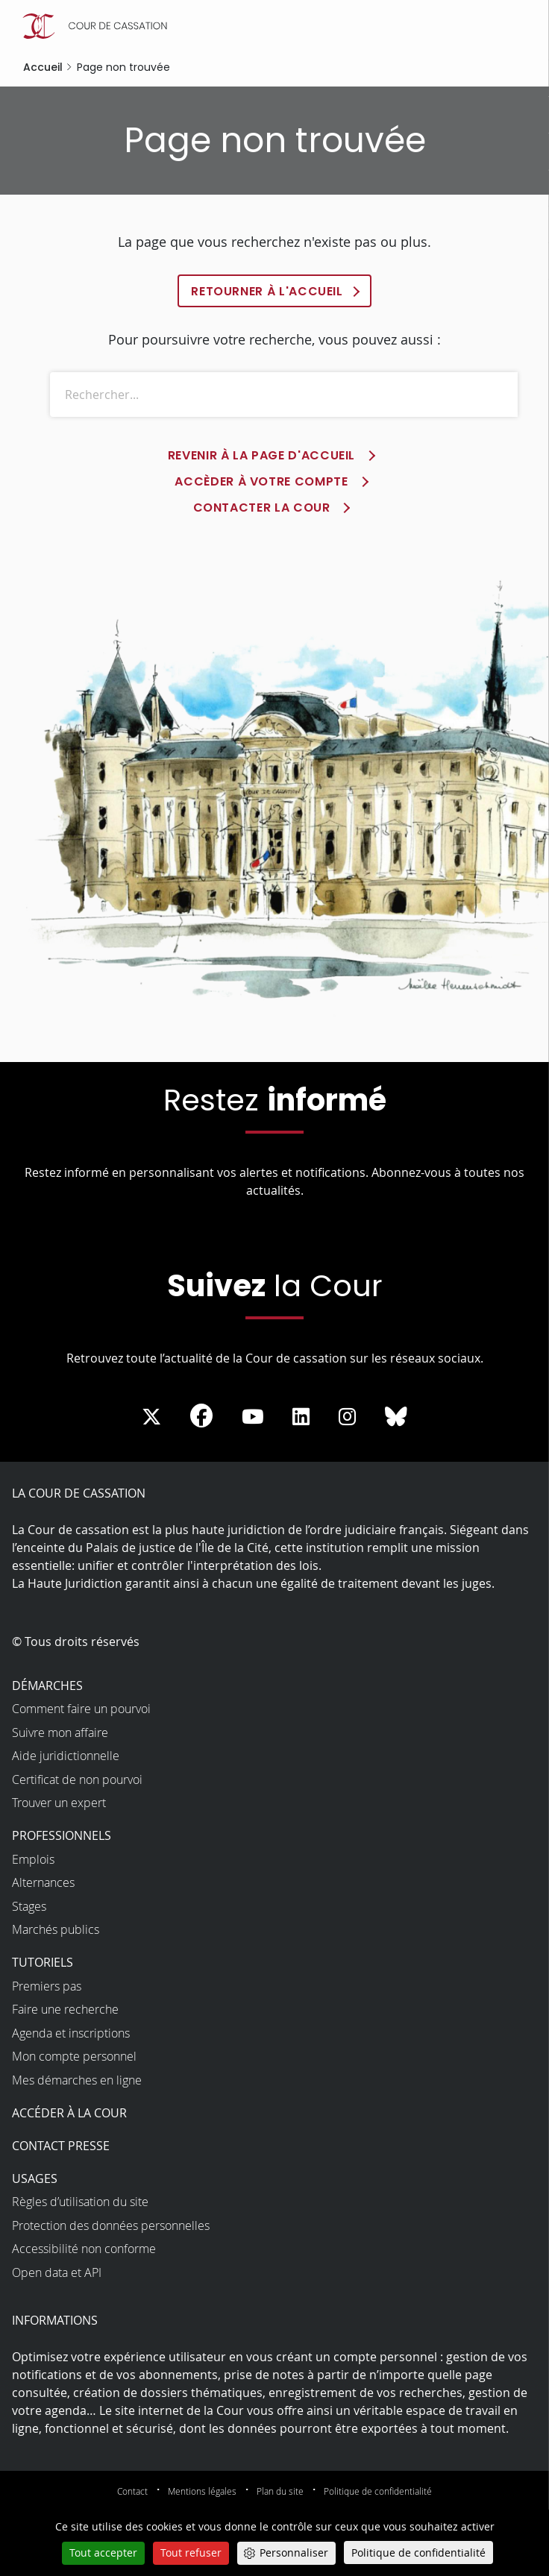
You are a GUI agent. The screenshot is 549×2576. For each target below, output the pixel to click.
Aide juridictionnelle (65, 1756)
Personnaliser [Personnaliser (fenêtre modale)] (294, 2552)
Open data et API (56, 2272)
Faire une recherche (65, 2010)
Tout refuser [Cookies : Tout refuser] (191, 2552)
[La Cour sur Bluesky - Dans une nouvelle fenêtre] (396, 1417)
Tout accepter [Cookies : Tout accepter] (103, 2552)
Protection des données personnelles (111, 2225)
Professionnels (61, 1836)
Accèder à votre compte (261, 482)
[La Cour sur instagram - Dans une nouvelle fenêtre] (347, 1417)
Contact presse (61, 2145)
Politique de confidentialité (378, 2491)
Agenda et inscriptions (71, 2033)
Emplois (33, 1859)
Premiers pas (46, 1986)
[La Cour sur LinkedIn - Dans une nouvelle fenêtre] (301, 1417)
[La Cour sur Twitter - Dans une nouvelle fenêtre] (151, 1417)
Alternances (43, 1883)
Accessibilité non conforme (84, 2249)
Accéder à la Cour (69, 2113)
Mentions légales (202, 2491)
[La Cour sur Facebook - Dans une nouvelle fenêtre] (201, 1415)
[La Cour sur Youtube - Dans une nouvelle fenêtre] (253, 1417)
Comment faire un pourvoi (81, 1709)
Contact (132, 2491)
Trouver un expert (59, 1803)
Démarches (47, 1685)
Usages (34, 2178)
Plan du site (280, 2491)
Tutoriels (42, 1963)
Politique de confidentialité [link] (418, 2552)
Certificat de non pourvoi (77, 1779)
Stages (29, 1906)
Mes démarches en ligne (77, 2080)
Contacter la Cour (261, 508)
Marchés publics (55, 1930)
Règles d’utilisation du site (80, 2202)
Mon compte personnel (74, 2057)
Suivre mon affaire (60, 1732)
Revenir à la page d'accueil (261, 456)
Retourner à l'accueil (266, 291)
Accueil (43, 67)
